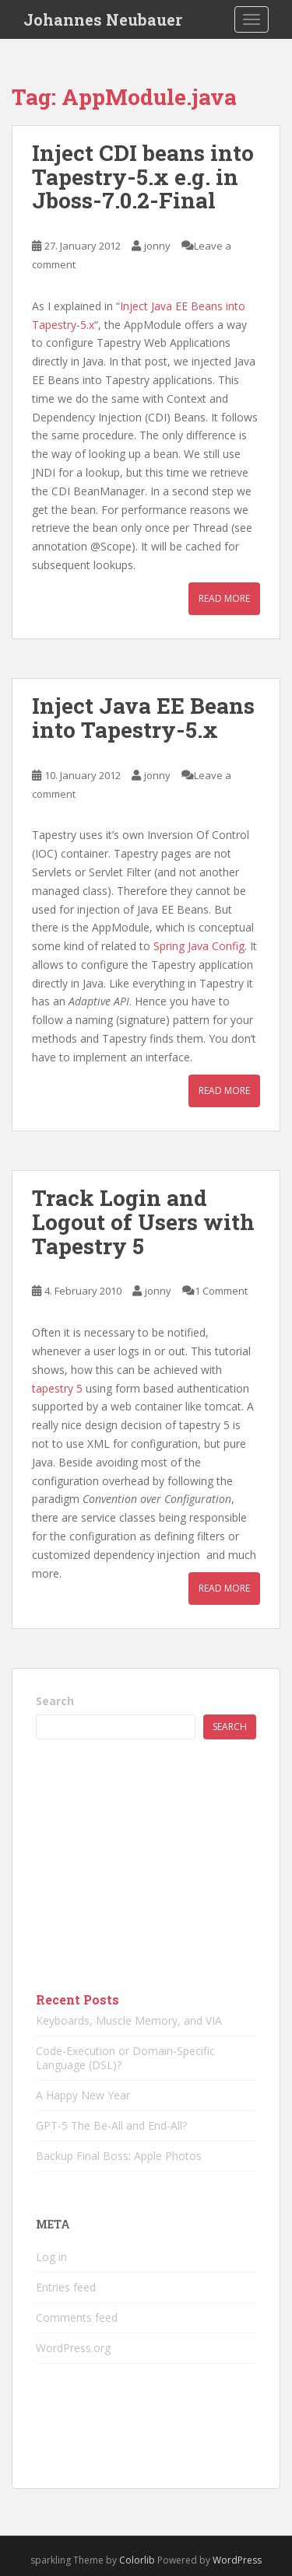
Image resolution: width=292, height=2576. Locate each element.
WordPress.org (73, 2347)
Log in (51, 2256)
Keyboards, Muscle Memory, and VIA (129, 2020)
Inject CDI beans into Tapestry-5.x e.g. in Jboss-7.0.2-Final (143, 176)
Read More (224, 598)
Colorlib (137, 2560)
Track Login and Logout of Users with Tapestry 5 (143, 1221)
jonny (157, 246)
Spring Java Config (199, 945)
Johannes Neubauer (102, 19)
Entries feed (66, 2287)
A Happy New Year (83, 2095)
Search (55, 1700)
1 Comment (221, 1291)
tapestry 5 (57, 1388)
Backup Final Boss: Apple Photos (119, 2155)
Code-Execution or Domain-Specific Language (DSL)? (125, 2057)
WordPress (237, 2560)
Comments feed (77, 2317)
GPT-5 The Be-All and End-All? (111, 2125)
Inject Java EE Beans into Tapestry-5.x (143, 717)
